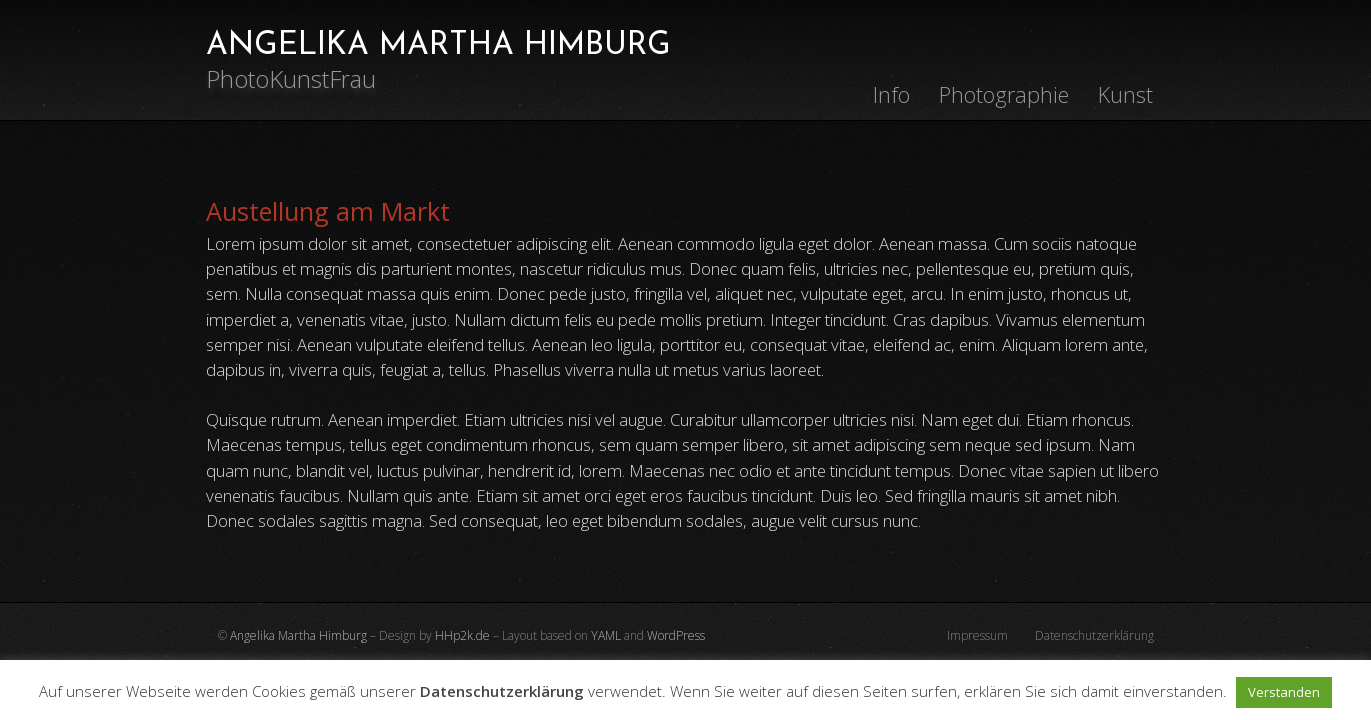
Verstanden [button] (1284, 692)
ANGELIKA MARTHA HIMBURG (438, 46)
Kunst (1125, 94)
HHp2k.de (462, 635)
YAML (606, 635)
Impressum (977, 635)
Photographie (1004, 94)
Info (891, 94)
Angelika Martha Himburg (298, 635)
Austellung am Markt (328, 211)
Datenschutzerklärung (1094, 635)
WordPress (676, 635)
